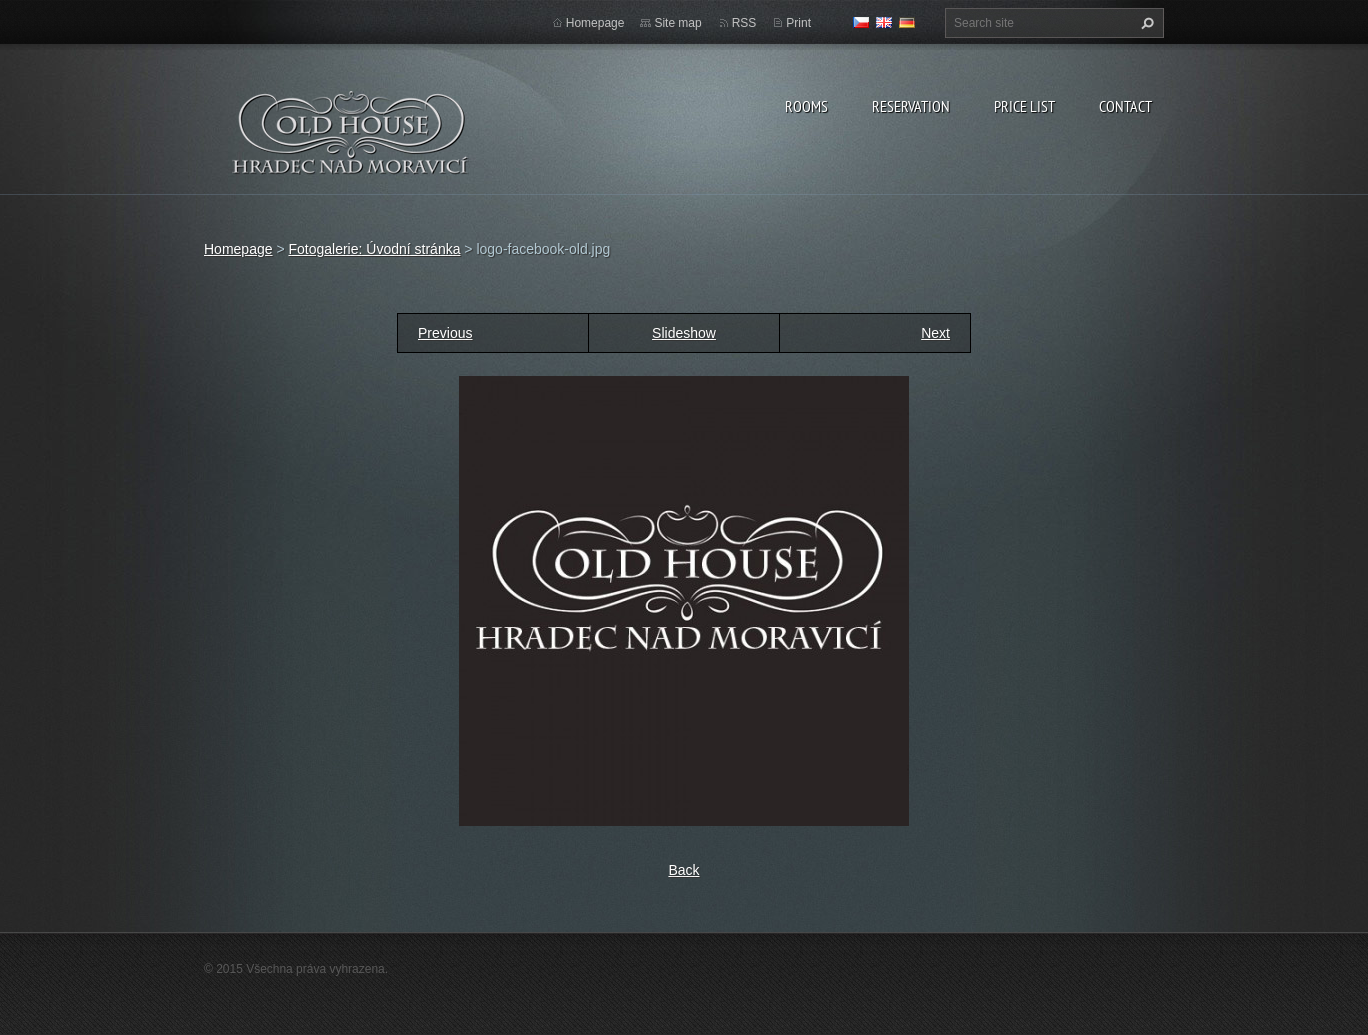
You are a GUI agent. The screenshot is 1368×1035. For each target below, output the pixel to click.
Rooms (806, 106)
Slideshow (684, 333)
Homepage (595, 23)
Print (798, 23)
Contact (1125, 106)
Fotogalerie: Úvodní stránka (374, 249)
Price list (1024, 106)
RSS (744, 23)
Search (1145, 23)
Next (935, 333)
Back (683, 870)
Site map (677, 23)
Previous (445, 333)
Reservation (911, 106)
